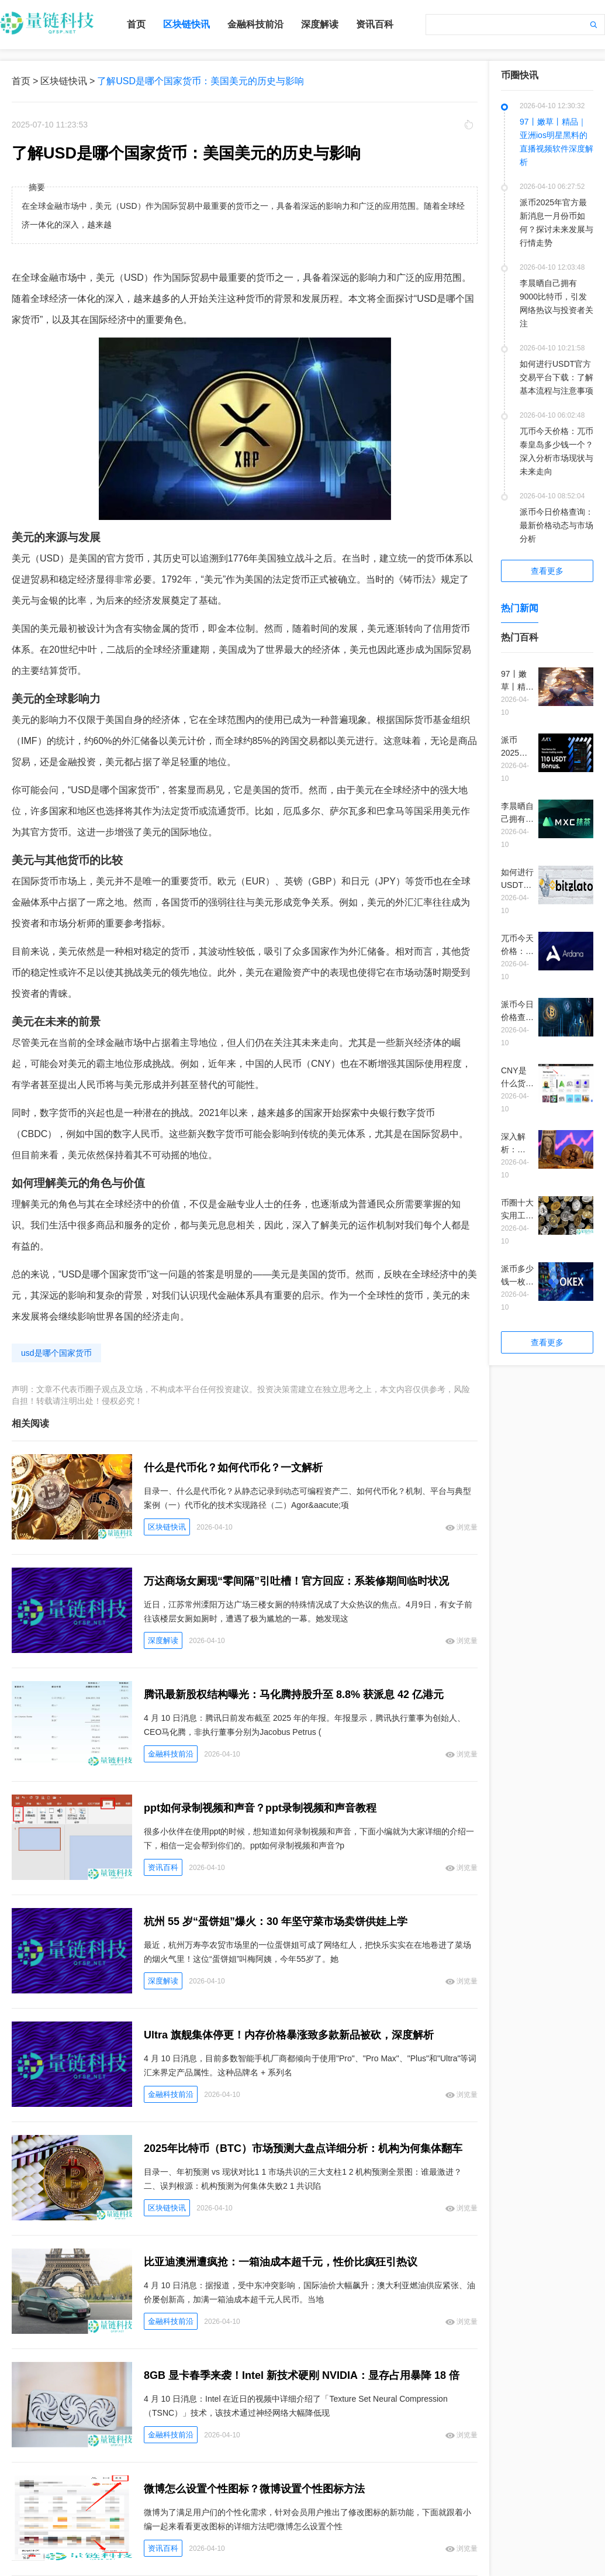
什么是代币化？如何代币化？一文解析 (233, 1467)
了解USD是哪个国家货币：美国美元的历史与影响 (200, 81)
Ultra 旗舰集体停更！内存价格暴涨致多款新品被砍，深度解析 (289, 2035)
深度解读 (319, 24)
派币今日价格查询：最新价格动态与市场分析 (556, 525)
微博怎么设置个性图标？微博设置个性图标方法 (254, 2489)
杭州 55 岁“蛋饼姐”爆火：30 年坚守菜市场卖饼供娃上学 (275, 1921)
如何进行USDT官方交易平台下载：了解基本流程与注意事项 (556, 377)
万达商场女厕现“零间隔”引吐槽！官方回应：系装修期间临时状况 (296, 1581)
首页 (136, 24)
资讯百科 (374, 24)
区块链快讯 (186, 24)
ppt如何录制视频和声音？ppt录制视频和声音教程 (260, 1808)
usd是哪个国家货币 (56, 1353)
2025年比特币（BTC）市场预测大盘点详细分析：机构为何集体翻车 (303, 2148)
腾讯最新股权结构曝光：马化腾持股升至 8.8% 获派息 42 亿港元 (294, 1694)
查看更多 (547, 571)
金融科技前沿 (255, 24)
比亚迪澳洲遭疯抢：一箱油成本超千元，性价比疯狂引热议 (280, 2262)
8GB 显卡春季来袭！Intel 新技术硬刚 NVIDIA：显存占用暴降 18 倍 (301, 2375)
